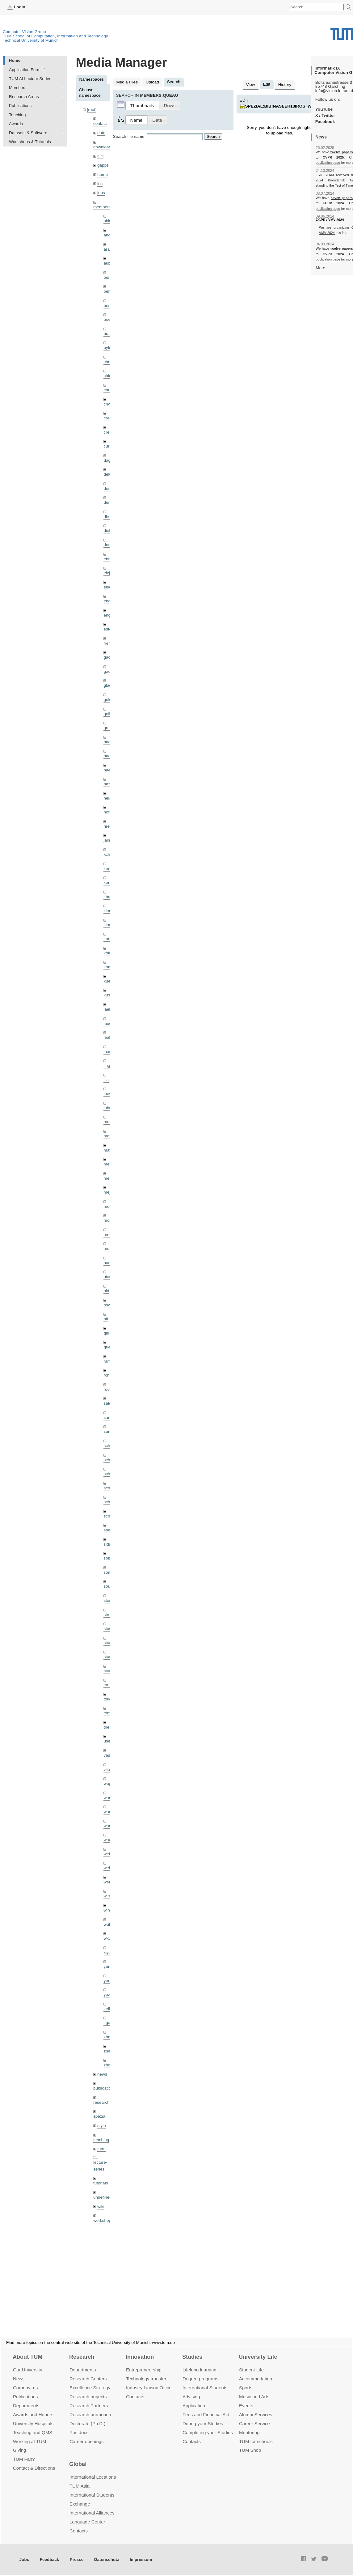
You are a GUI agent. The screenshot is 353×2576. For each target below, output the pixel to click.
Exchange (79, 2523)
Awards (16, 123)
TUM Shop (250, 2469)
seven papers (342, 198)
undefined (102, 2197)
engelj (109, 615)
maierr (109, 1121)
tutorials (100, 2183)
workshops (103, 2220)
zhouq (109, 2065)
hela (107, 798)
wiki (100, 2206)
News (18, 2397)
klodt (107, 925)
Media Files (127, 82)
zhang (109, 2037)
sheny (109, 1530)
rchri (107, 1375)
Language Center (87, 2541)
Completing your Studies (208, 2451)
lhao (107, 1051)
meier (108, 1164)
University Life (258, 2376)
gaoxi (108, 671)
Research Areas (24, 96)
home (102, 174)
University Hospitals (33, 2442)
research (101, 2102)
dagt (107, 460)
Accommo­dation (255, 2397)
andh (108, 235)
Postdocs (79, 2451)
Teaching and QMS (32, 2451)
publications (104, 2088)
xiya (107, 1952)
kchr (107, 854)
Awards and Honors (33, 2433)
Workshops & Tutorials (30, 141)
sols (107, 1558)
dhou (108, 516)
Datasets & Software (28, 132)
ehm (107, 559)
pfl (105, 1319)
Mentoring (249, 2451)
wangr (109, 1825)
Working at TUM (29, 2460)
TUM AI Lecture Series (30, 78)
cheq (107, 361)
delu (107, 474)
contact (100, 123)
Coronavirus (25, 2406)
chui (107, 390)
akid (107, 221)
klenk (108, 910)
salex (108, 1403)
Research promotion (90, 2433)
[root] (91, 109)
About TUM (27, 2376)
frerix (108, 643)
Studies (192, 2376)
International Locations (92, 2496)
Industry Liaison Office (149, 2406)
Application (194, 2424)
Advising (191, 2415)
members (102, 207)
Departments (26, 2424)
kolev (108, 953)
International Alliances (91, 2532)
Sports (245, 2406)
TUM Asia (79, 2505)
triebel (109, 1727)
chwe (108, 404)
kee (106, 868)
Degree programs (200, 2397)
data (101, 132)
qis (106, 1333)
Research (81, 2376)
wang (108, 1811)
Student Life (251, 2388)
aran (107, 249)
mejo (107, 1192)
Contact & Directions (34, 2487)
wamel (109, 1797)
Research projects (88, 2415)
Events (246, 2424)
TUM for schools (256, 2460)
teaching (101, 2139)
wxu (107, 1938)
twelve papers (341, 152)
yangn (109, 1966)
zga (106, 2022)
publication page (328, 162)
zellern (109, 2008)
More (320, 267)
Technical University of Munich (31, 40)
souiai (109, 1586)
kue (106, 981)
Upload (152, 82)
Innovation (140, 2376)
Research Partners (88, 2424)
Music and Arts (254, 2415)
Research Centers (88, 2397)
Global (77, 2483)
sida (107, 1544)
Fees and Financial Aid (206, 2433)
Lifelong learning (199, 2388)
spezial (99, 2116)
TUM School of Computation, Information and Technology (55, 36)
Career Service (254, 2442)
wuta (107, 1924)
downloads (103, 147)
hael (107, 755)
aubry (108, 263)
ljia (106, 1079)
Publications (20, 105)
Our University (27, 2388)
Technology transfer (146, 2397)
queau (109, 1347)
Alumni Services (255, 2433)
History (284, 84)
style (101, 2125)
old (106, 1290)
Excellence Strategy (89, 2406)
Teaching (17, 114)
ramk (108, 1361)
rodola (109, 1389)
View (250, 84)
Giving (19, 2469)
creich (109, 418)
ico (100, 183)
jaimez (109, 840)
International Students (205, 2406)
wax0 (108, 1839)
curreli (109, 446)
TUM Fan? (24, 2478)
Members (18, 87)
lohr (107, 1108)
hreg (107, 826)
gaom (108, 657)
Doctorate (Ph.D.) (87, 2442)
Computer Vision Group (24, 31)
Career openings (86, 2460)
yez (106, 1994)
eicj (100, 156)
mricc (108, 1234)
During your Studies (203, 2442)
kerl (106, 882)
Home (15, 60)
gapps (103, 165)
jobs (101, 192)
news (102, 2074)
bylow (108, 347)
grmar (109, 727)
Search (213, 136)
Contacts (135, 2415)
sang (107, 1417)
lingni (108, 1065)
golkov (109, 713)
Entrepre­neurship (144, 2388)
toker (108, 1699)
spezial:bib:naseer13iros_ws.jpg (284, 106)
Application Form (24, 69)
